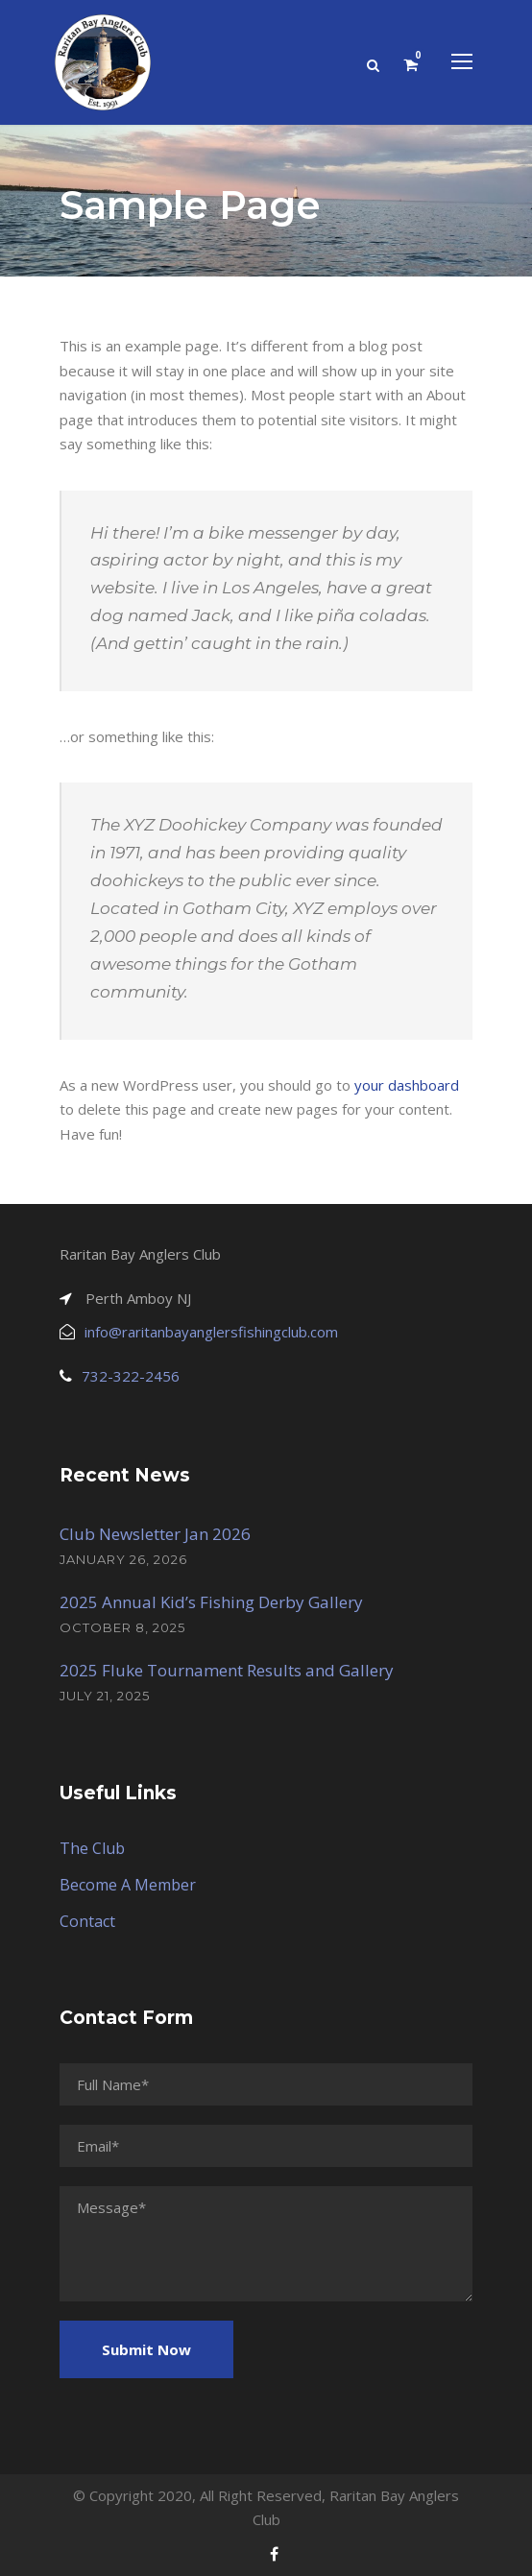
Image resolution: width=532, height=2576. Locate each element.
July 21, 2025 (105, 1695)
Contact (87, 1921)
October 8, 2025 (122, 1627)
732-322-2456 (131, 1375)
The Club (92, 1848)
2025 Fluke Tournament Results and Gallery (227, 1670)
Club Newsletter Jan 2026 (155, 1534)
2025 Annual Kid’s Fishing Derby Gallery (211, 1602)
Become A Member (128, 1884)
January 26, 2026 (123, 1559)
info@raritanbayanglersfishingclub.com (211, 1331)
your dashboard (406, 1085)
